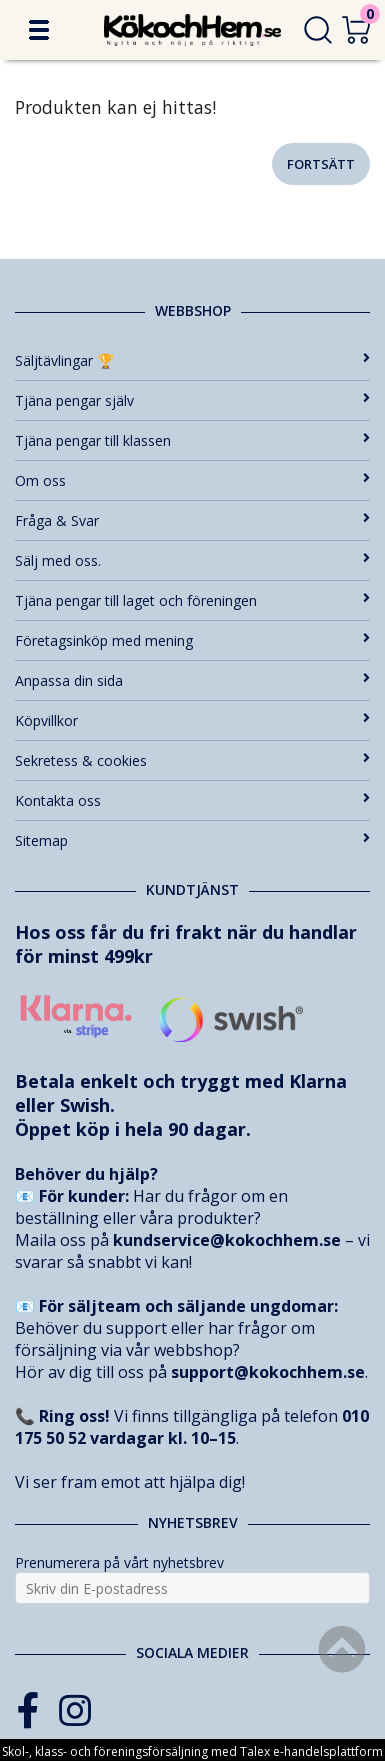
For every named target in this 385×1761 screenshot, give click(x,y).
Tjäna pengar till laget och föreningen (192, 600)
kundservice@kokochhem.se (227, 1240)
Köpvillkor (192, 720)
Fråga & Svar (192, 520)
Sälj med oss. (192, 560)
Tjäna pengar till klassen (192, 440)
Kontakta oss (192, 800)
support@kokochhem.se (268, 1372)
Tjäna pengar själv (192, 400)
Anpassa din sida (192, 680)
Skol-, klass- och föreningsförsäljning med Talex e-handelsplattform (192, 1751)
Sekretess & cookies (192, 760)
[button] (39, 30)
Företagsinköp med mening (192, 640)
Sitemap (192, 840)
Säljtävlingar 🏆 (192, 360)
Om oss (192, 480)
